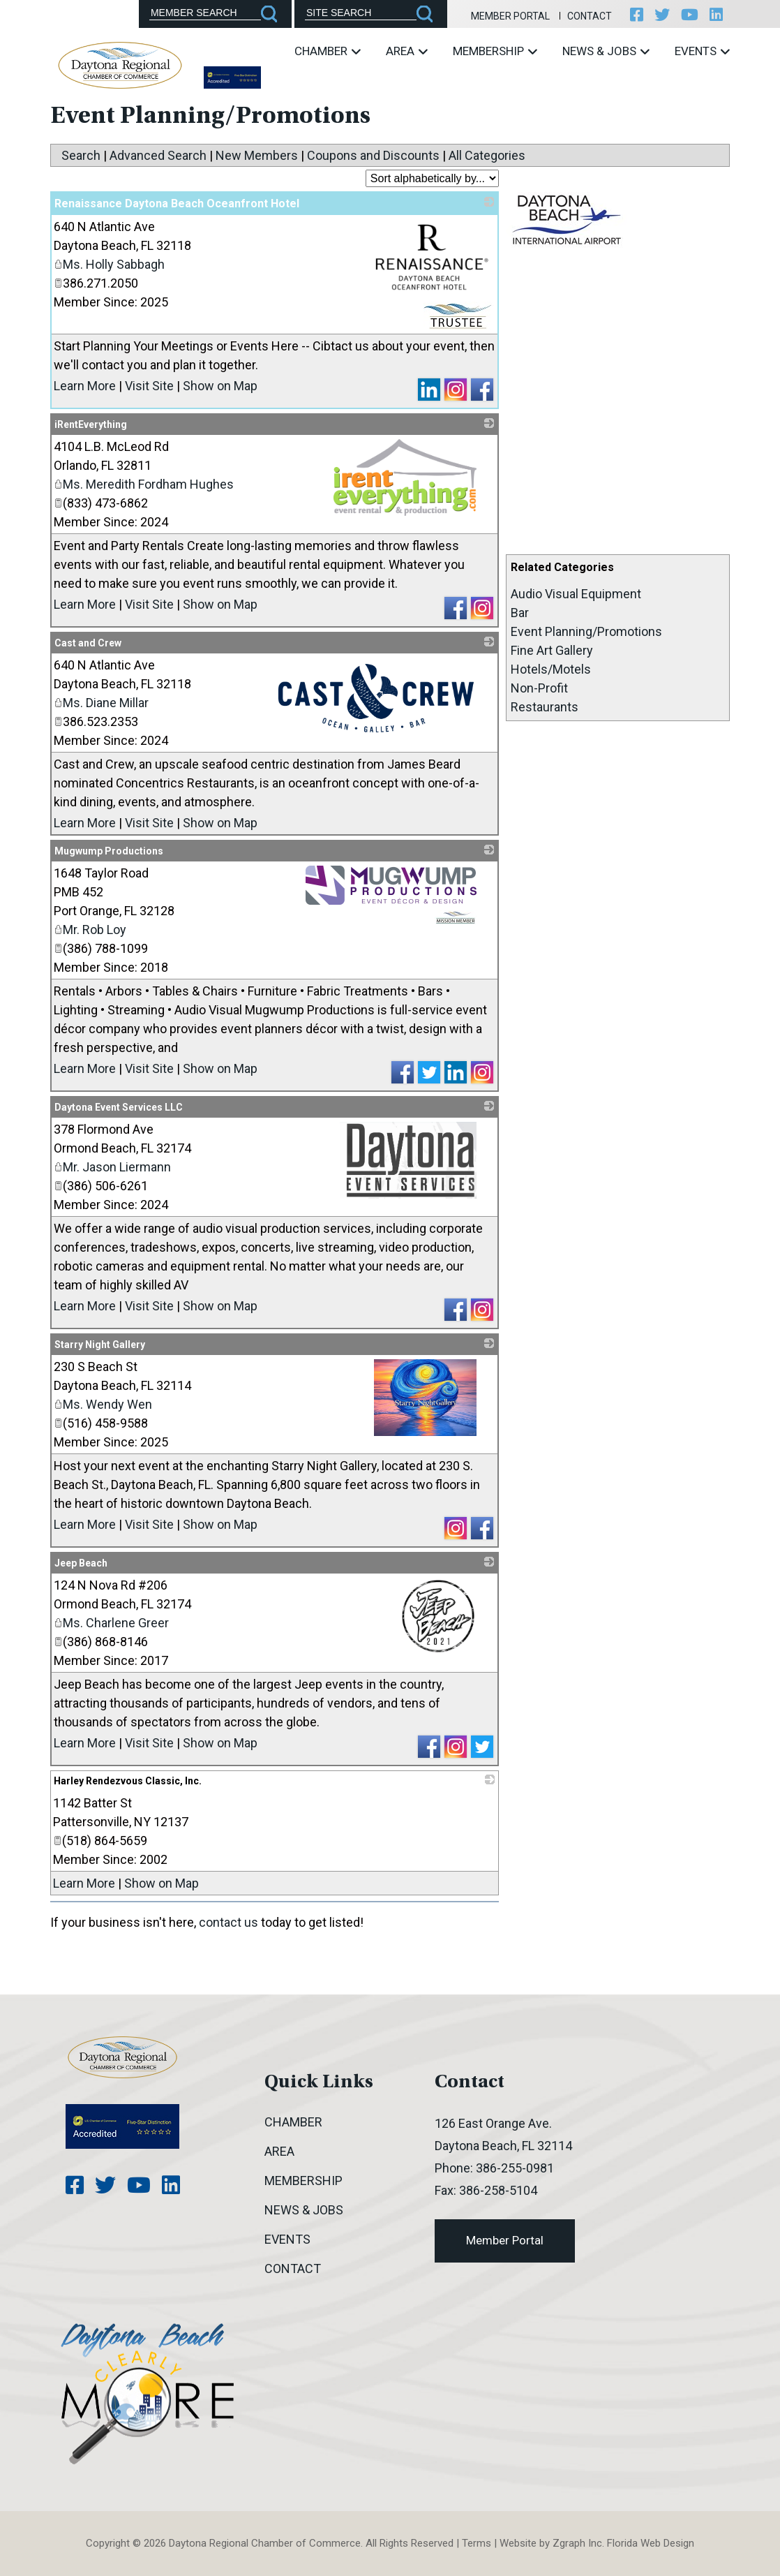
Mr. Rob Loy (90, 929)
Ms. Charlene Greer (111, 1622)
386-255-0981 (515, 2168)
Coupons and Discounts (373, 155)
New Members (257, 155)
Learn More (85, 385)
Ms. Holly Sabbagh (109, 264)
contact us (228, 1922)
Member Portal (510, 16)
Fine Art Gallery (552, 650)
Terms (476, 2543)
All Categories (487, 155)
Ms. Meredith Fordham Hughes (144, 484)
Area (407, 51)
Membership (495, 51)
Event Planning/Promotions (586, 631)
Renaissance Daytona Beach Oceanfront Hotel (176, 203)
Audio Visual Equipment (576, 593)
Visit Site (149, 385)
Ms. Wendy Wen (103, 1404)
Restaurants (544, 706)
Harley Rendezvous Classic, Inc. (128, 1780)
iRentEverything (90, 424)
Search (80, 155)
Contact (589, 16)
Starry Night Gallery (99, 1344)
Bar (520, 612)
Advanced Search (158, 155)
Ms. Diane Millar (101, 702)
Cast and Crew (87, 643)
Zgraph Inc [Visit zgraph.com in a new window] (577, 2543)
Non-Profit (539, 688)
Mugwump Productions (108, 851)
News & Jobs (606, 51)
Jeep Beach (80, 1563)
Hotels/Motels (551, 669)
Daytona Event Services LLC (118, 1107)
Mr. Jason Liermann (112, 1167)
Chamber (327, 51)
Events (702, 51)
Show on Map (220, 385)
